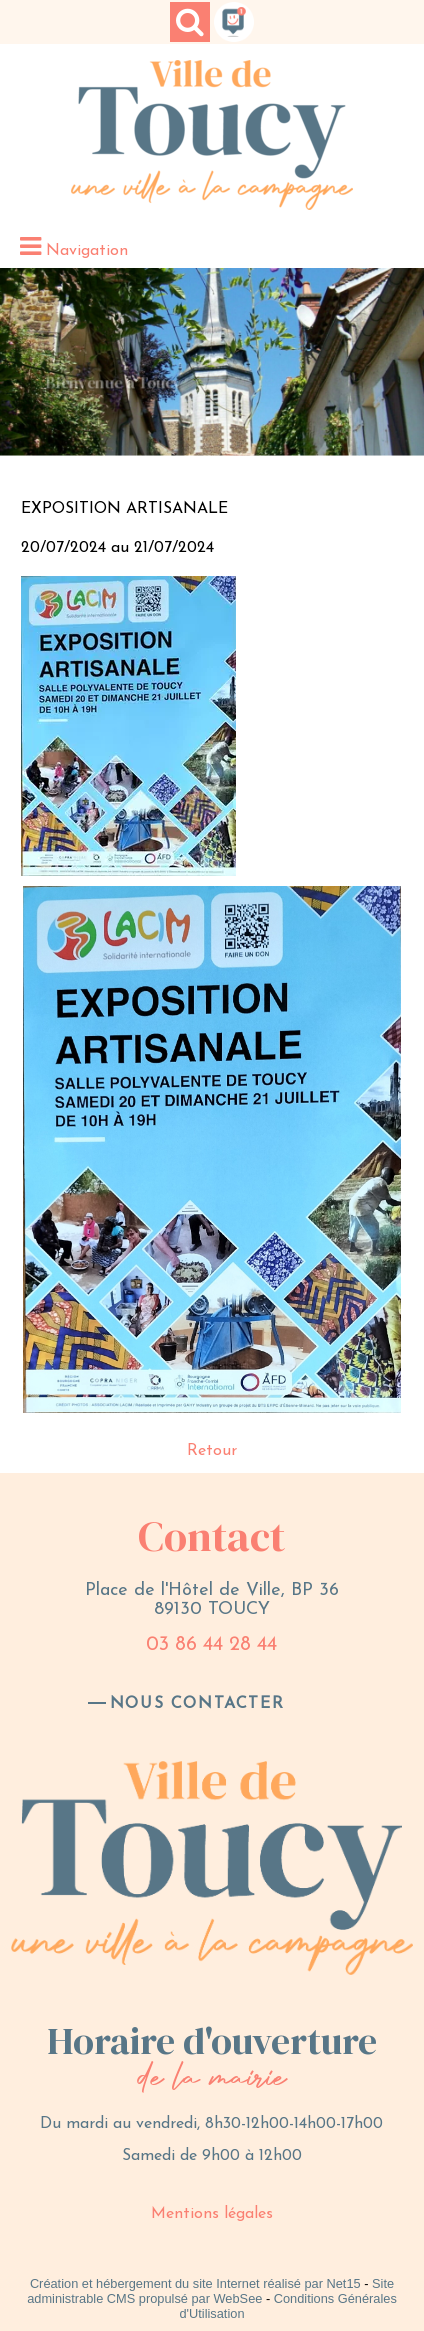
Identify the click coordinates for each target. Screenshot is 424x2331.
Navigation (87, 251)
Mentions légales (212, 2214)
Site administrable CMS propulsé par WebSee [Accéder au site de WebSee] (210, 2291)
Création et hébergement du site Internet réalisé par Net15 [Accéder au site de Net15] (195, 2283)
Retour (212, 1451)
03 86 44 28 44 (211, 1645)
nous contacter (197, 1704)
